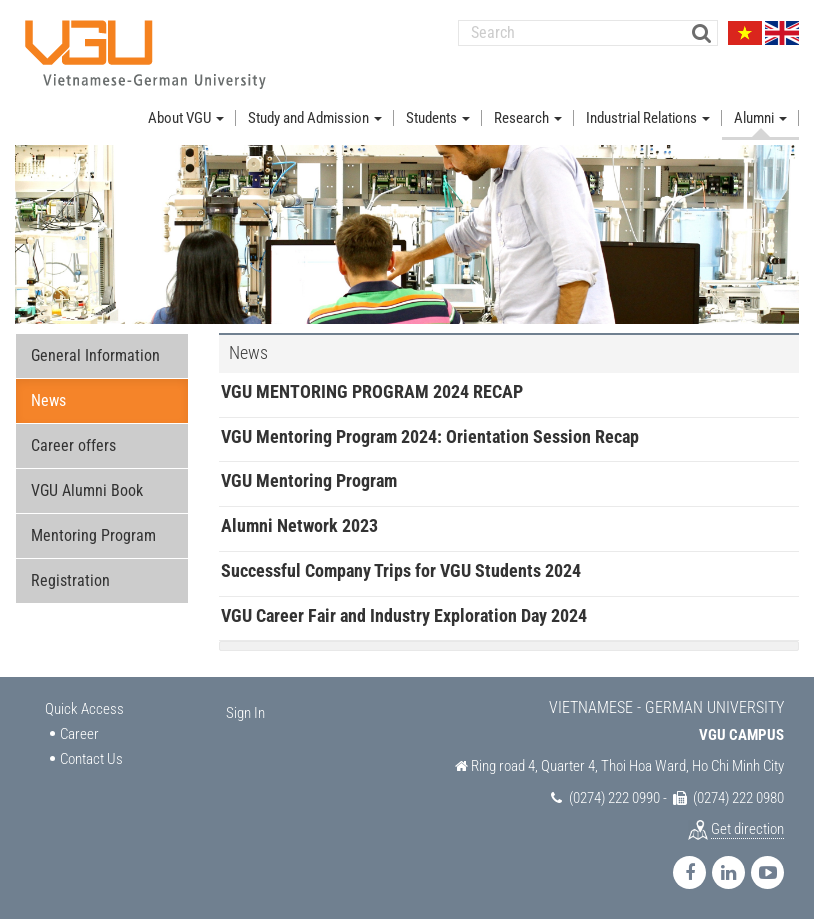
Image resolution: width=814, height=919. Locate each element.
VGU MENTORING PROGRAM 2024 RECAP (372, 391)
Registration (70, 580)
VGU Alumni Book (87, 490)
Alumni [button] (760, 118)
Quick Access (84, 709)
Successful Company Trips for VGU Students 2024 (401, 570)
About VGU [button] (186, 118)
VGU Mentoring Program (309, 480)
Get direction (747, 829)
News (48, 400)
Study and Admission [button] (315, 118)
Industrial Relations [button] (648, 118)
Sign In (245, 713)
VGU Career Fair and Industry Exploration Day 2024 (404, 615)
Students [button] (438, 118)
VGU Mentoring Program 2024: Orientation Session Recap (430, 436)
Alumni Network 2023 (299, 525)
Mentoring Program (93, 535)
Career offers (73, 445)
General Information (95, 355)
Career (79, 734)
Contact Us (91, 759)
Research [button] (528, 118)
